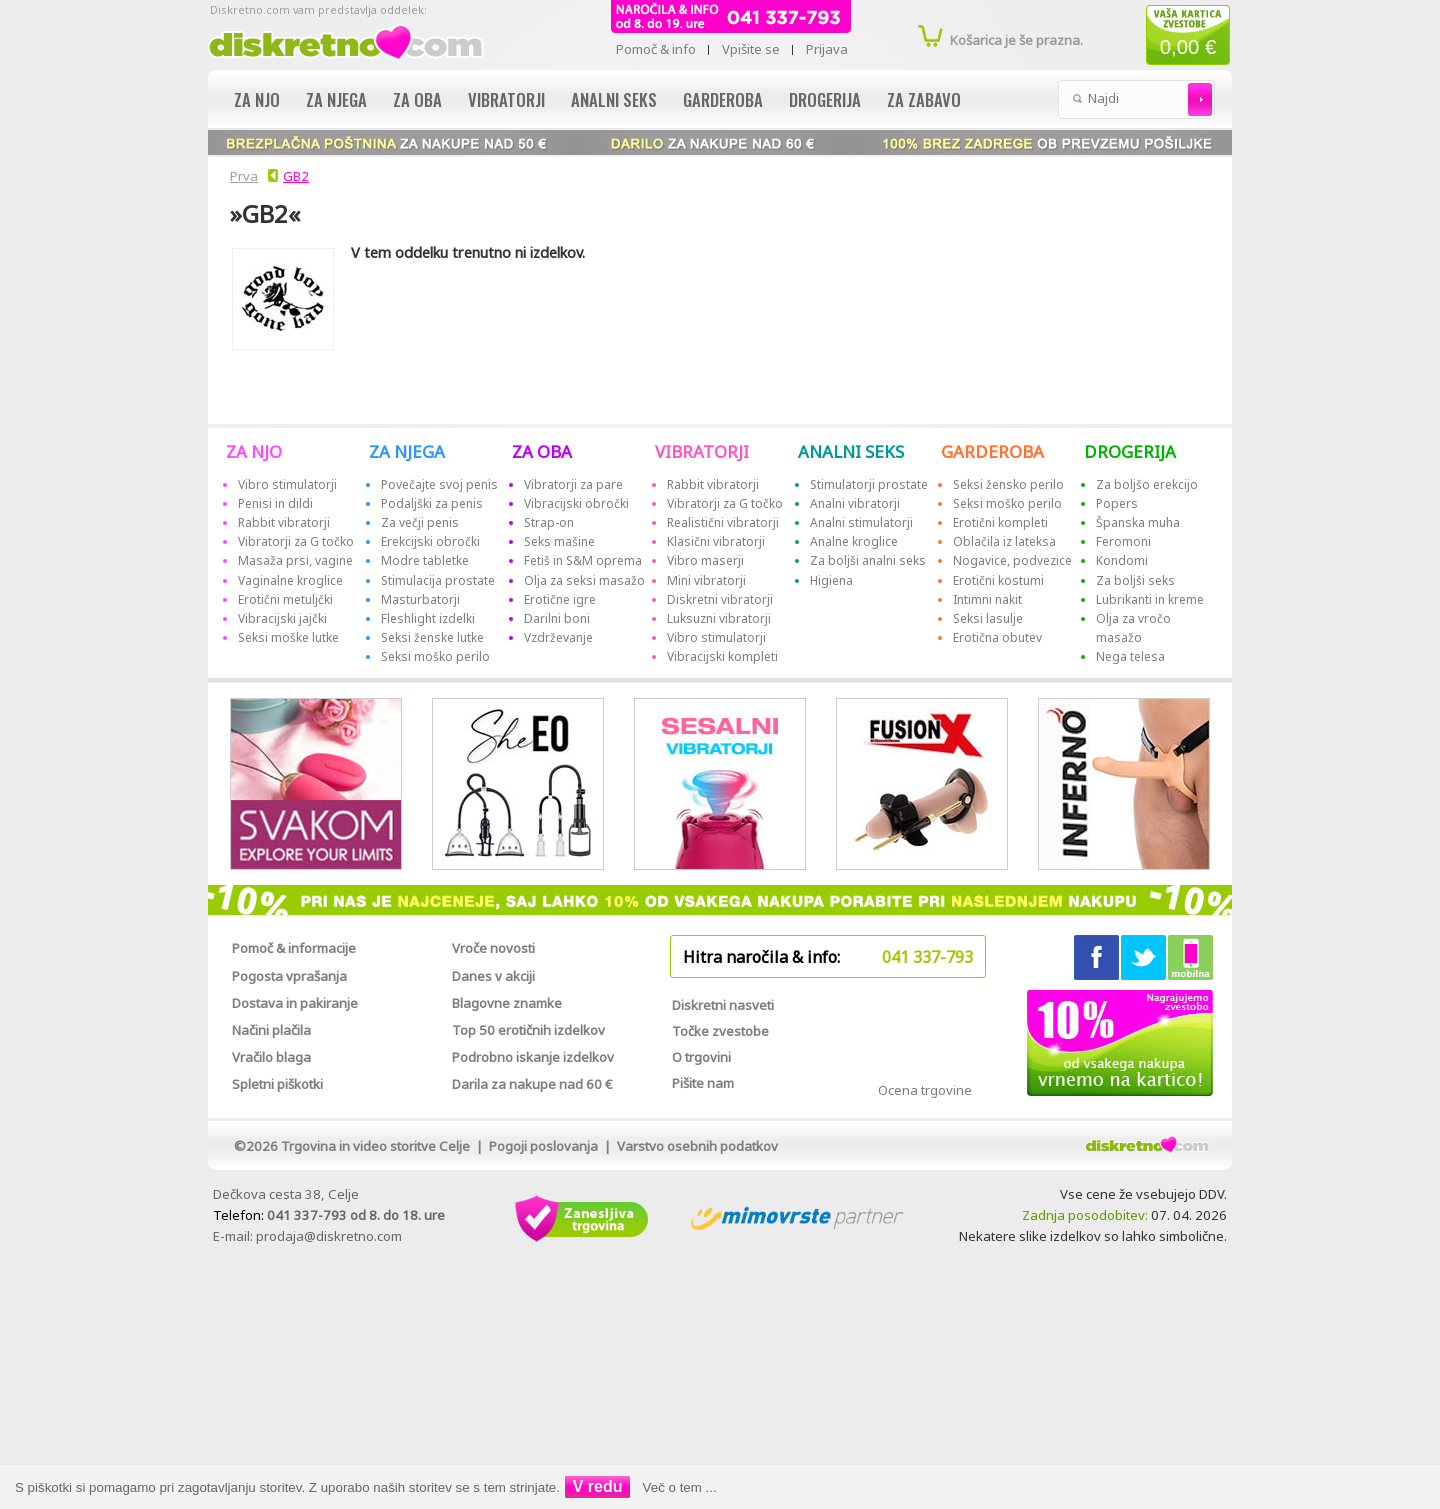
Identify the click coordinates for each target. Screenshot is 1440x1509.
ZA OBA (542, 451)
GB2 (296, 176)
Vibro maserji (705, 560)
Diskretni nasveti (723, 1005)
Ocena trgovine (925, 1090)
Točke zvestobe (720, 1031)
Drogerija (825, 99)
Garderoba (723, 99)
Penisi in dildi (275, 503)
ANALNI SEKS (851, 451)
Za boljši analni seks (868, 560)
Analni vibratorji (855, 503)
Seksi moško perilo (435, 656)
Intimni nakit (987, 599)
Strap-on (549, 522)
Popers (1117, 503)
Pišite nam (703, 1083)
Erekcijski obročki (430, 541)
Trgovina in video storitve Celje (375, 1146)
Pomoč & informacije (294, 948)
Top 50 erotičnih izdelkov (528, 1030)
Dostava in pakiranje (295, 1003)
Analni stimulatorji (861, 522)
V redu (598, 1486)
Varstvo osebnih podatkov (697, 1146)
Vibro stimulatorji (287, 484)
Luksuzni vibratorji (719, 618)
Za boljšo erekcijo (1147, 484)
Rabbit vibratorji (284, 522)
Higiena (831, 580)
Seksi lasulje (988, 618)
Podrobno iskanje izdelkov (533, 1057)
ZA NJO (254, 451)
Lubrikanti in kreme (1150, 599)
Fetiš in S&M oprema (583, 560)
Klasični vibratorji (716, 541)
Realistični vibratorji (723, 522)
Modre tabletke (425, 560)
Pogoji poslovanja (543, 1146)
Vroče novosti (493, 948)
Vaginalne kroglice (290, 580)
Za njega (336, 99)
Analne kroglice (854, 541)
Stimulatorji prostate (869, 484)
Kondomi (1122, 560)
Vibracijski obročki (576, 503)
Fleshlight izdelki (428, 618)
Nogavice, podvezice (1012, 560)
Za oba (417, 99)
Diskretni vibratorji (720, 599)
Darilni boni (557, 618)
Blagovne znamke (507, 1003)
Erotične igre (560, 599)
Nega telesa (1130, 656)
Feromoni (1123, 541)
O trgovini (701, 1057)
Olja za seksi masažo (584, 580)
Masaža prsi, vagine (295, 560)
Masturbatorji (420, 599)
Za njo (257, 99)
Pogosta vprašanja (289, 976)
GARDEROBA (992, 451)
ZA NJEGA (407, 451)
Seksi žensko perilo (1008, 484)
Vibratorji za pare (573, 484)
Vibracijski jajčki (282, 618)
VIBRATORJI (702, 451)
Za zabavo (924, 99)
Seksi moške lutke (288, 637)
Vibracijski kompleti (722, 656)
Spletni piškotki (277, 1084)
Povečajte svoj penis (439, 484)
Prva (241, 176)
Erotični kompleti (1000, 522)
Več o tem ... (680, 1487)
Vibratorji (506, 99)
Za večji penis (420, 522)
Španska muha (1138, 522)
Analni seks (614, 99)
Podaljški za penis (432, 503)
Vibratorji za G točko (296, 541)
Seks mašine (559, 541)
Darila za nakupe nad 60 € (532, 1084)
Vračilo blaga (271, 1057)
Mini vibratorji (706, 580)
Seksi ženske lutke (432, 637)
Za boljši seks (1135, 580)
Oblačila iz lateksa (1004, 541)
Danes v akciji (493, 976)
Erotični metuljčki (285, 599)
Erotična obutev (997, 637)
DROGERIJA (1130, 451)
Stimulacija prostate (438, 580)
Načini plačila (271, 1030)
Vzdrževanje (558, 637)
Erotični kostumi (998, 580)
